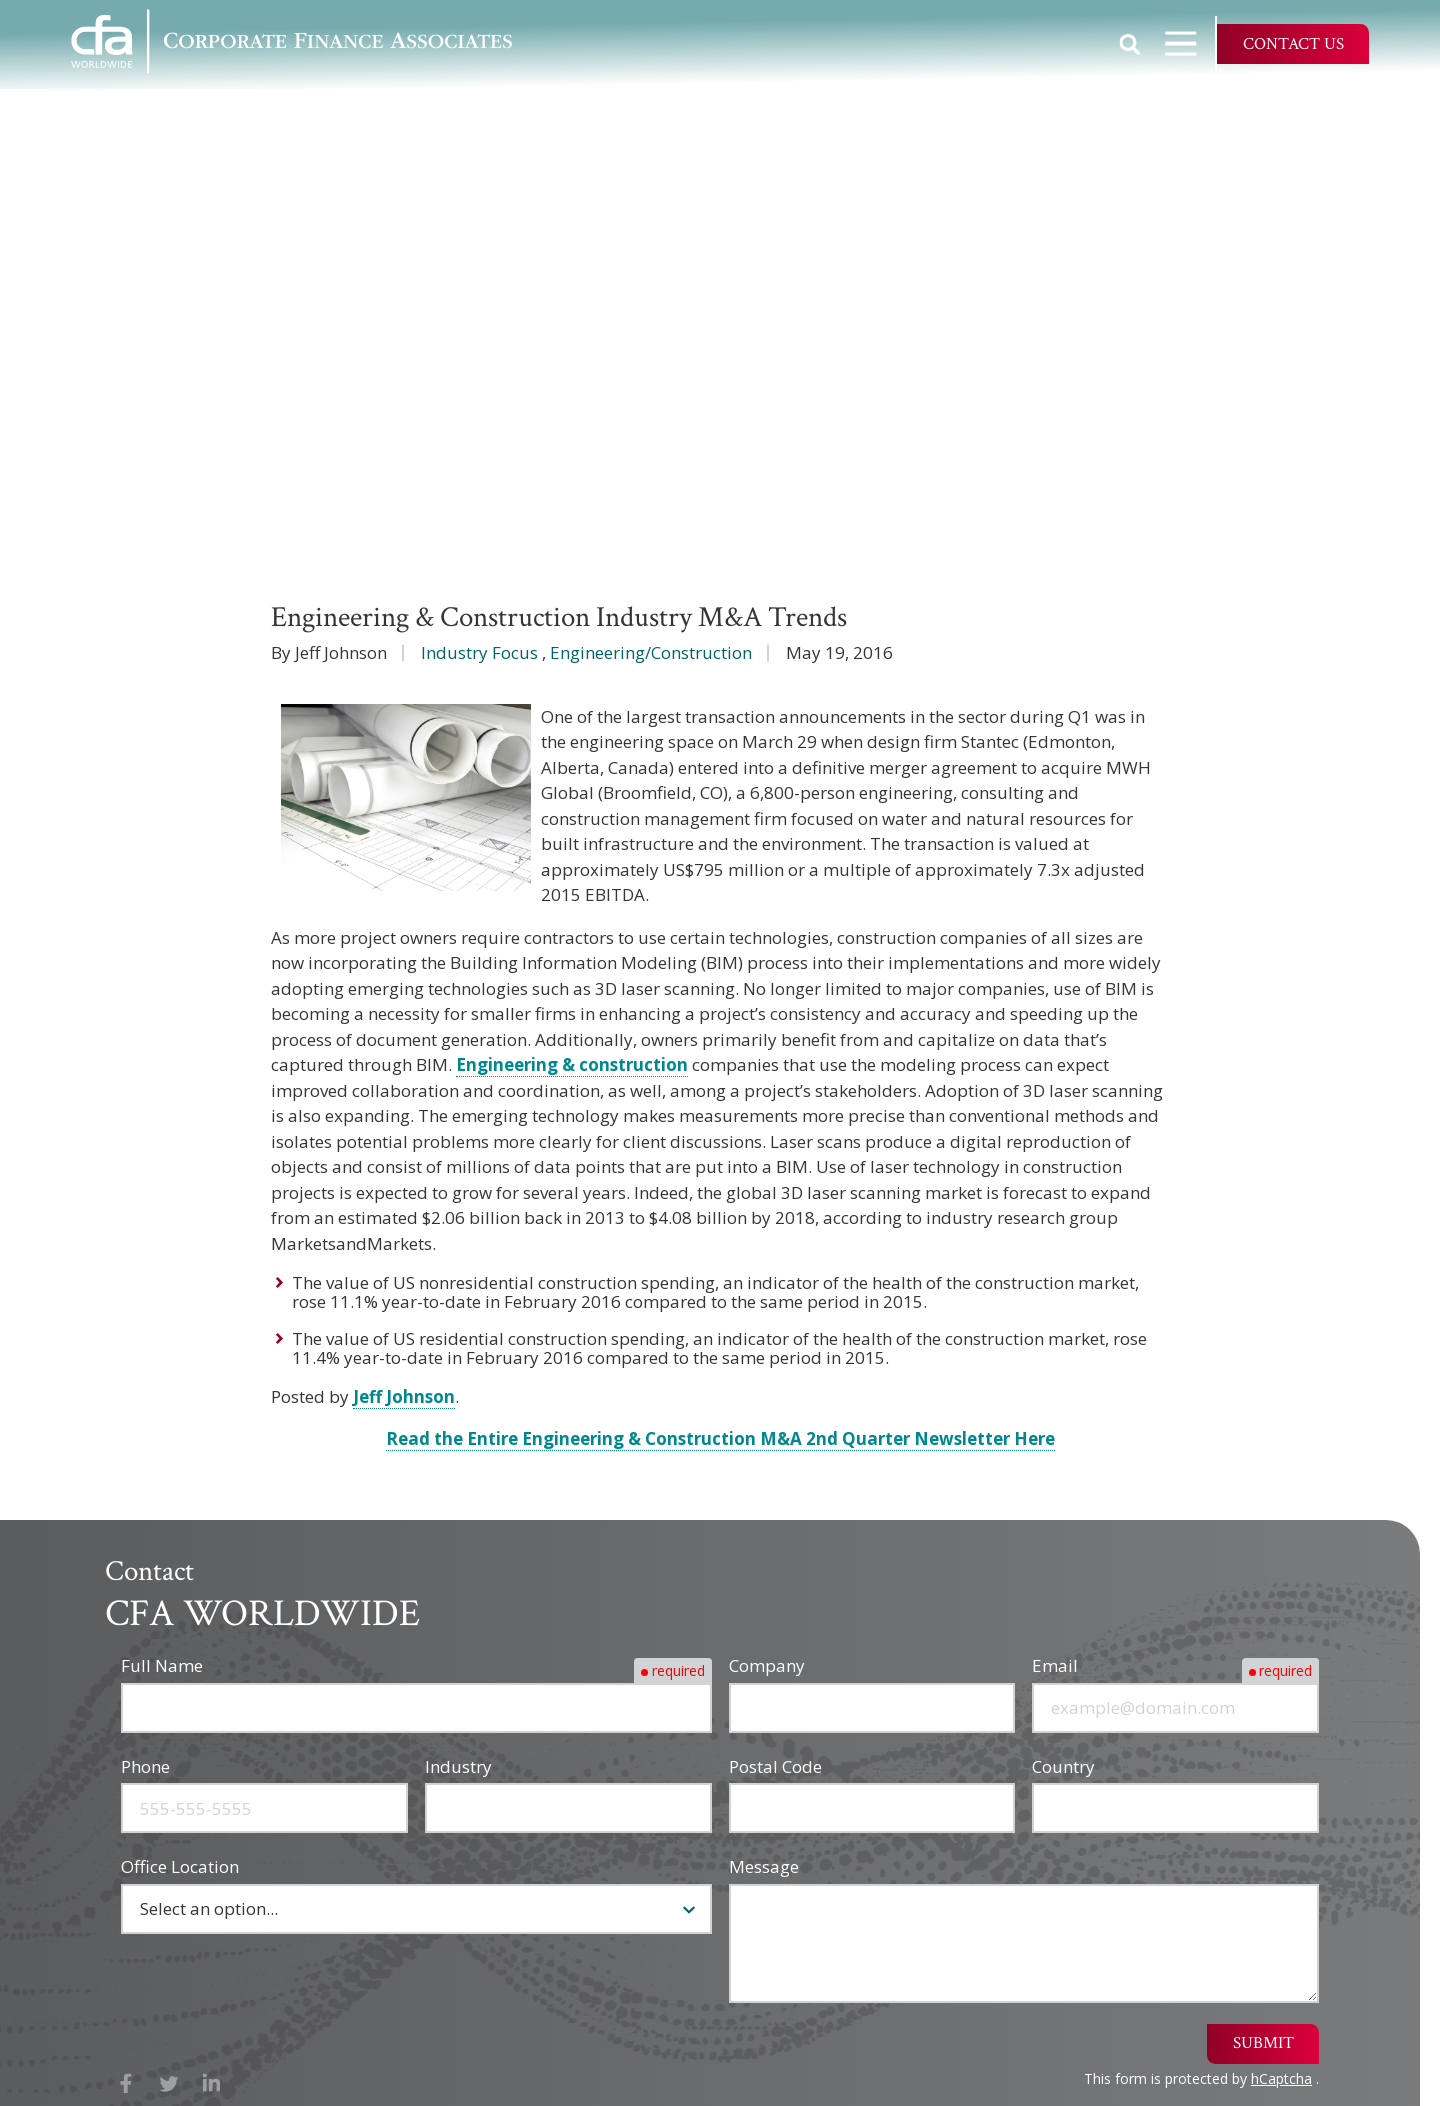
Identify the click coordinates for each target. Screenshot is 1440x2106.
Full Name (162, 1665)
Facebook (126, 2083)
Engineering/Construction (651, 652)
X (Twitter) (169, 2083)
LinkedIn (211, 2083)
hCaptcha (1281, 2078)
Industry (458, 1766)
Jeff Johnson (404, 1396)
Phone (145, 1766)
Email (1055, 1665)
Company (767, 1665)
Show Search (1130, 44)
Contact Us (1293, 44)
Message (764, 1866)
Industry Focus (479, 652)
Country (1063, 1766)
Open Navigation (1190, 43)
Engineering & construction (572, 1064)
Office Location (180, 1866)
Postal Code (775, 1766)
